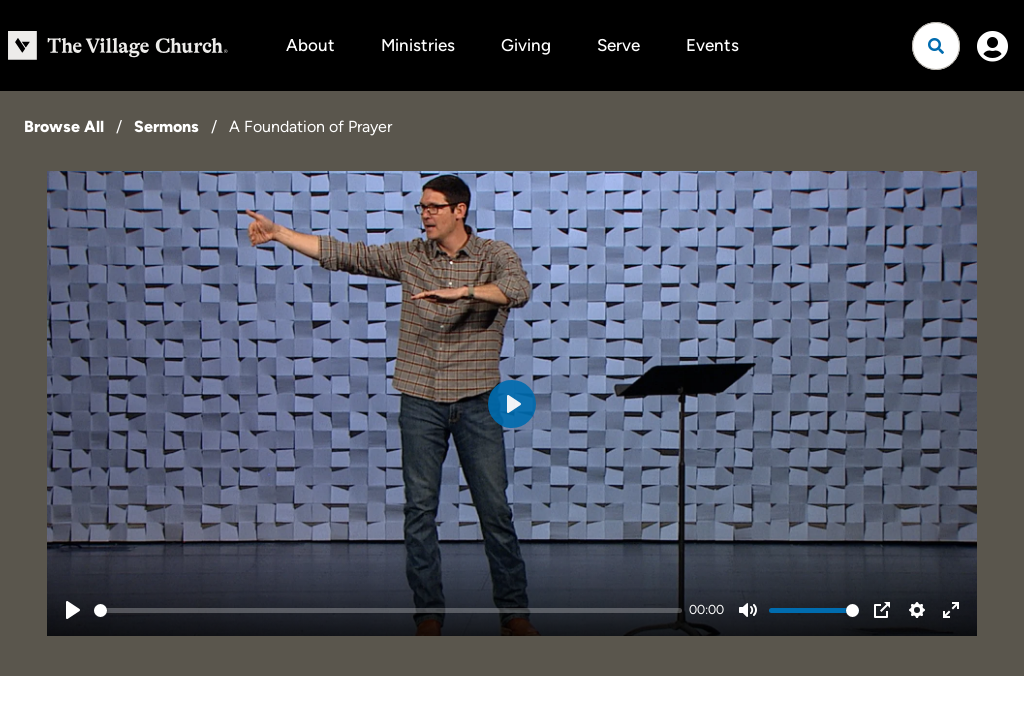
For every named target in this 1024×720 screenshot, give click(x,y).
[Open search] (936, 46)
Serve (618, 45)
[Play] (73, 610)
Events (712, 45)
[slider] (388, 610)
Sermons (166, 126)
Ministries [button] (418, 45)
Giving (526, 45)
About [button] (310, 45)
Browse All (64, 126)
